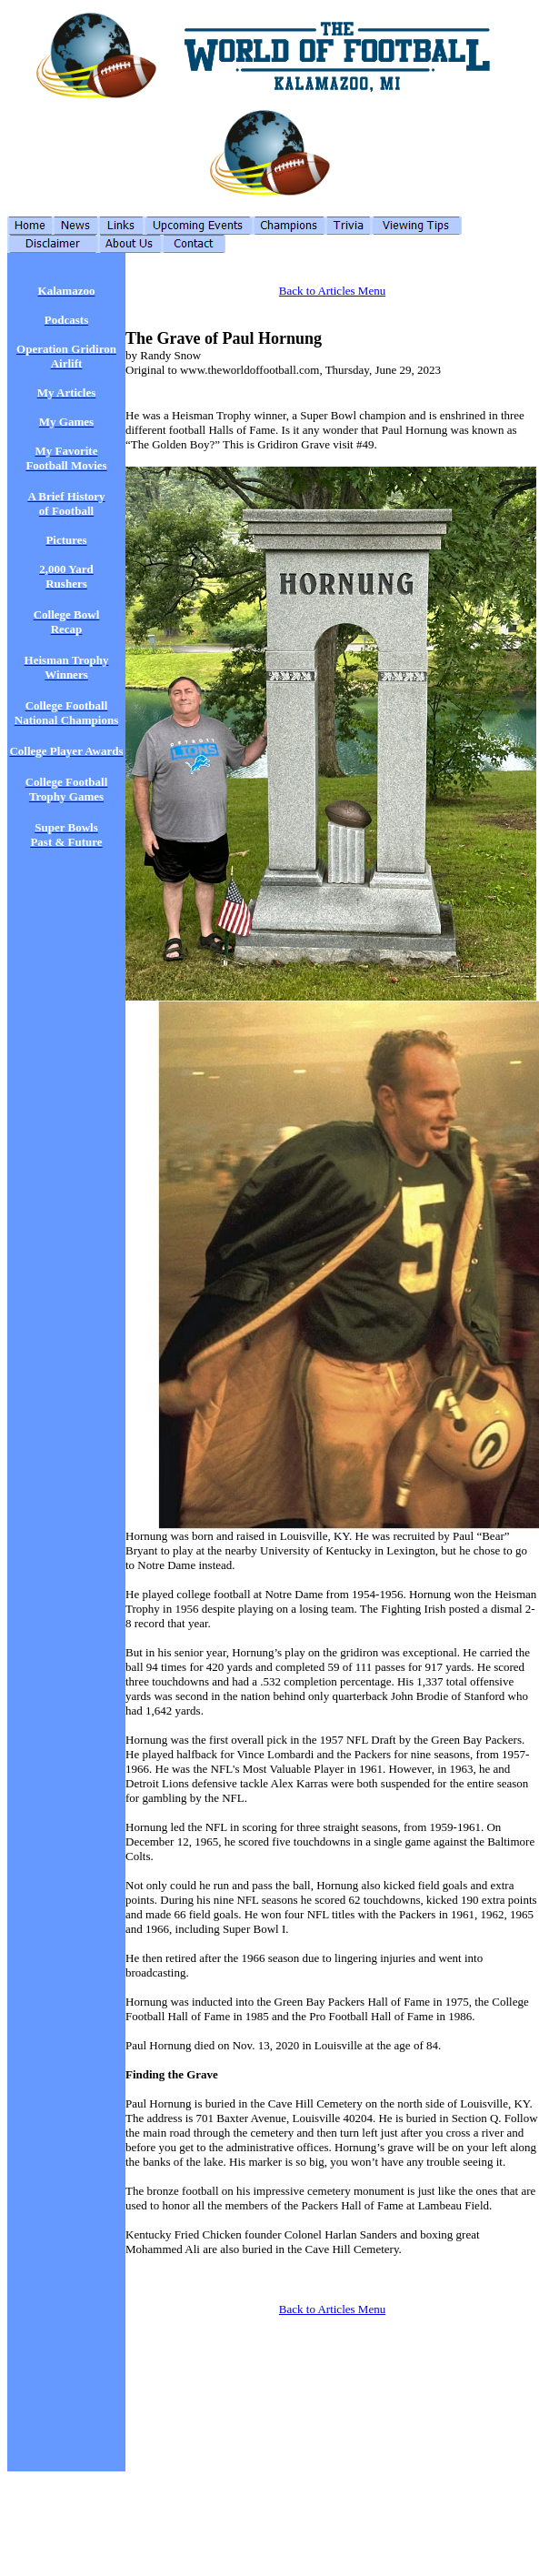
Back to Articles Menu (332, 290)
